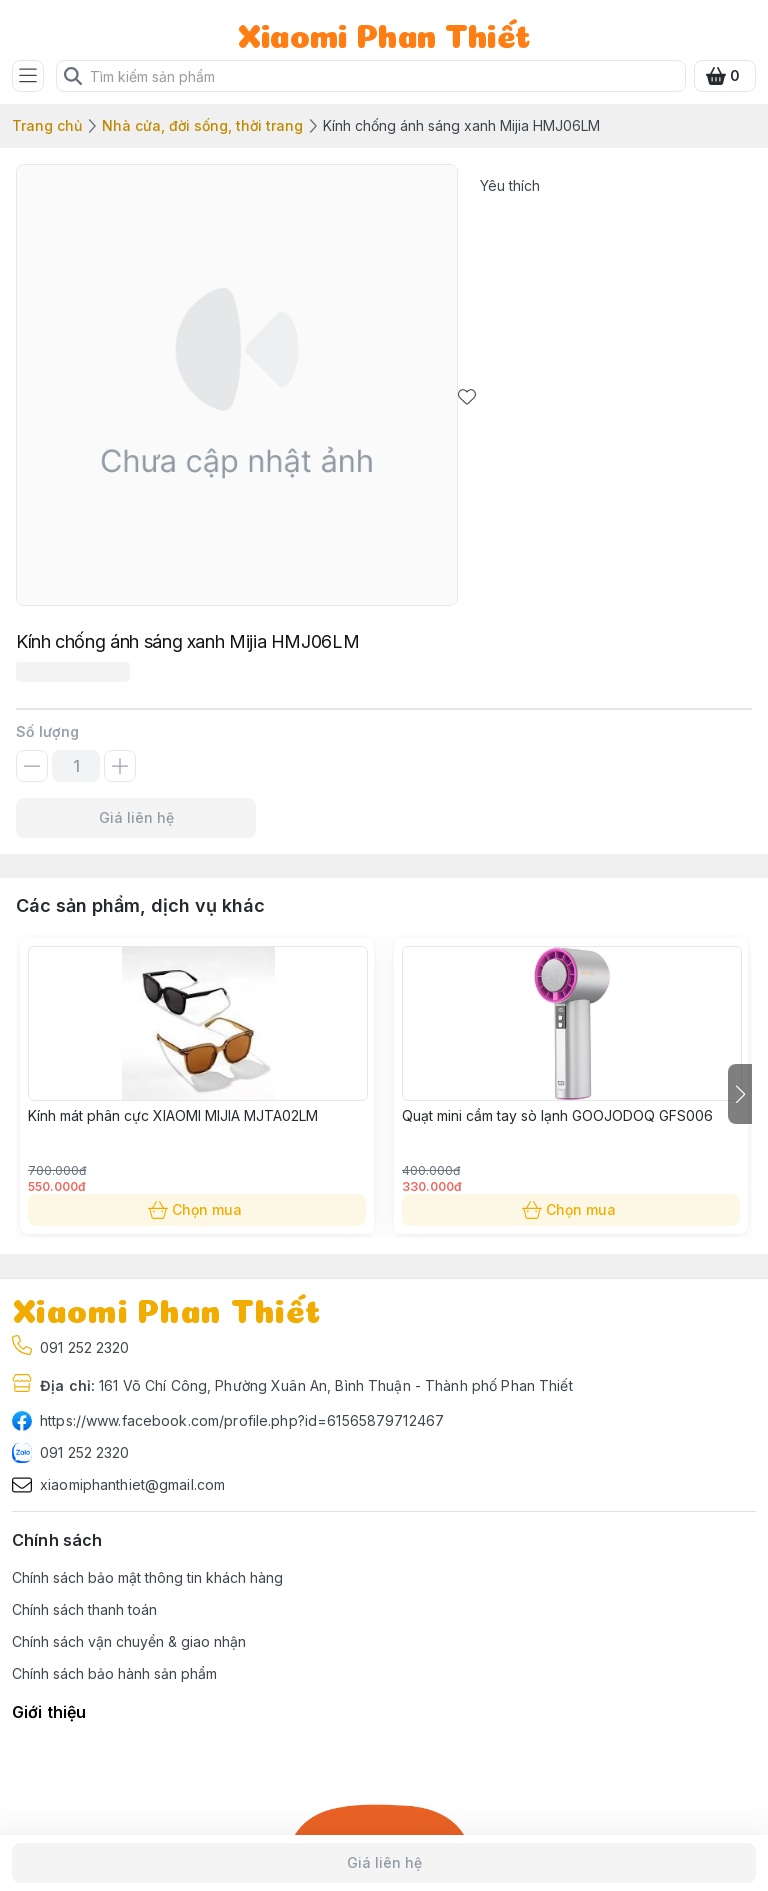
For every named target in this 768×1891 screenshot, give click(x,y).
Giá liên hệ (136, 818)
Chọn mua (197, 1210)
